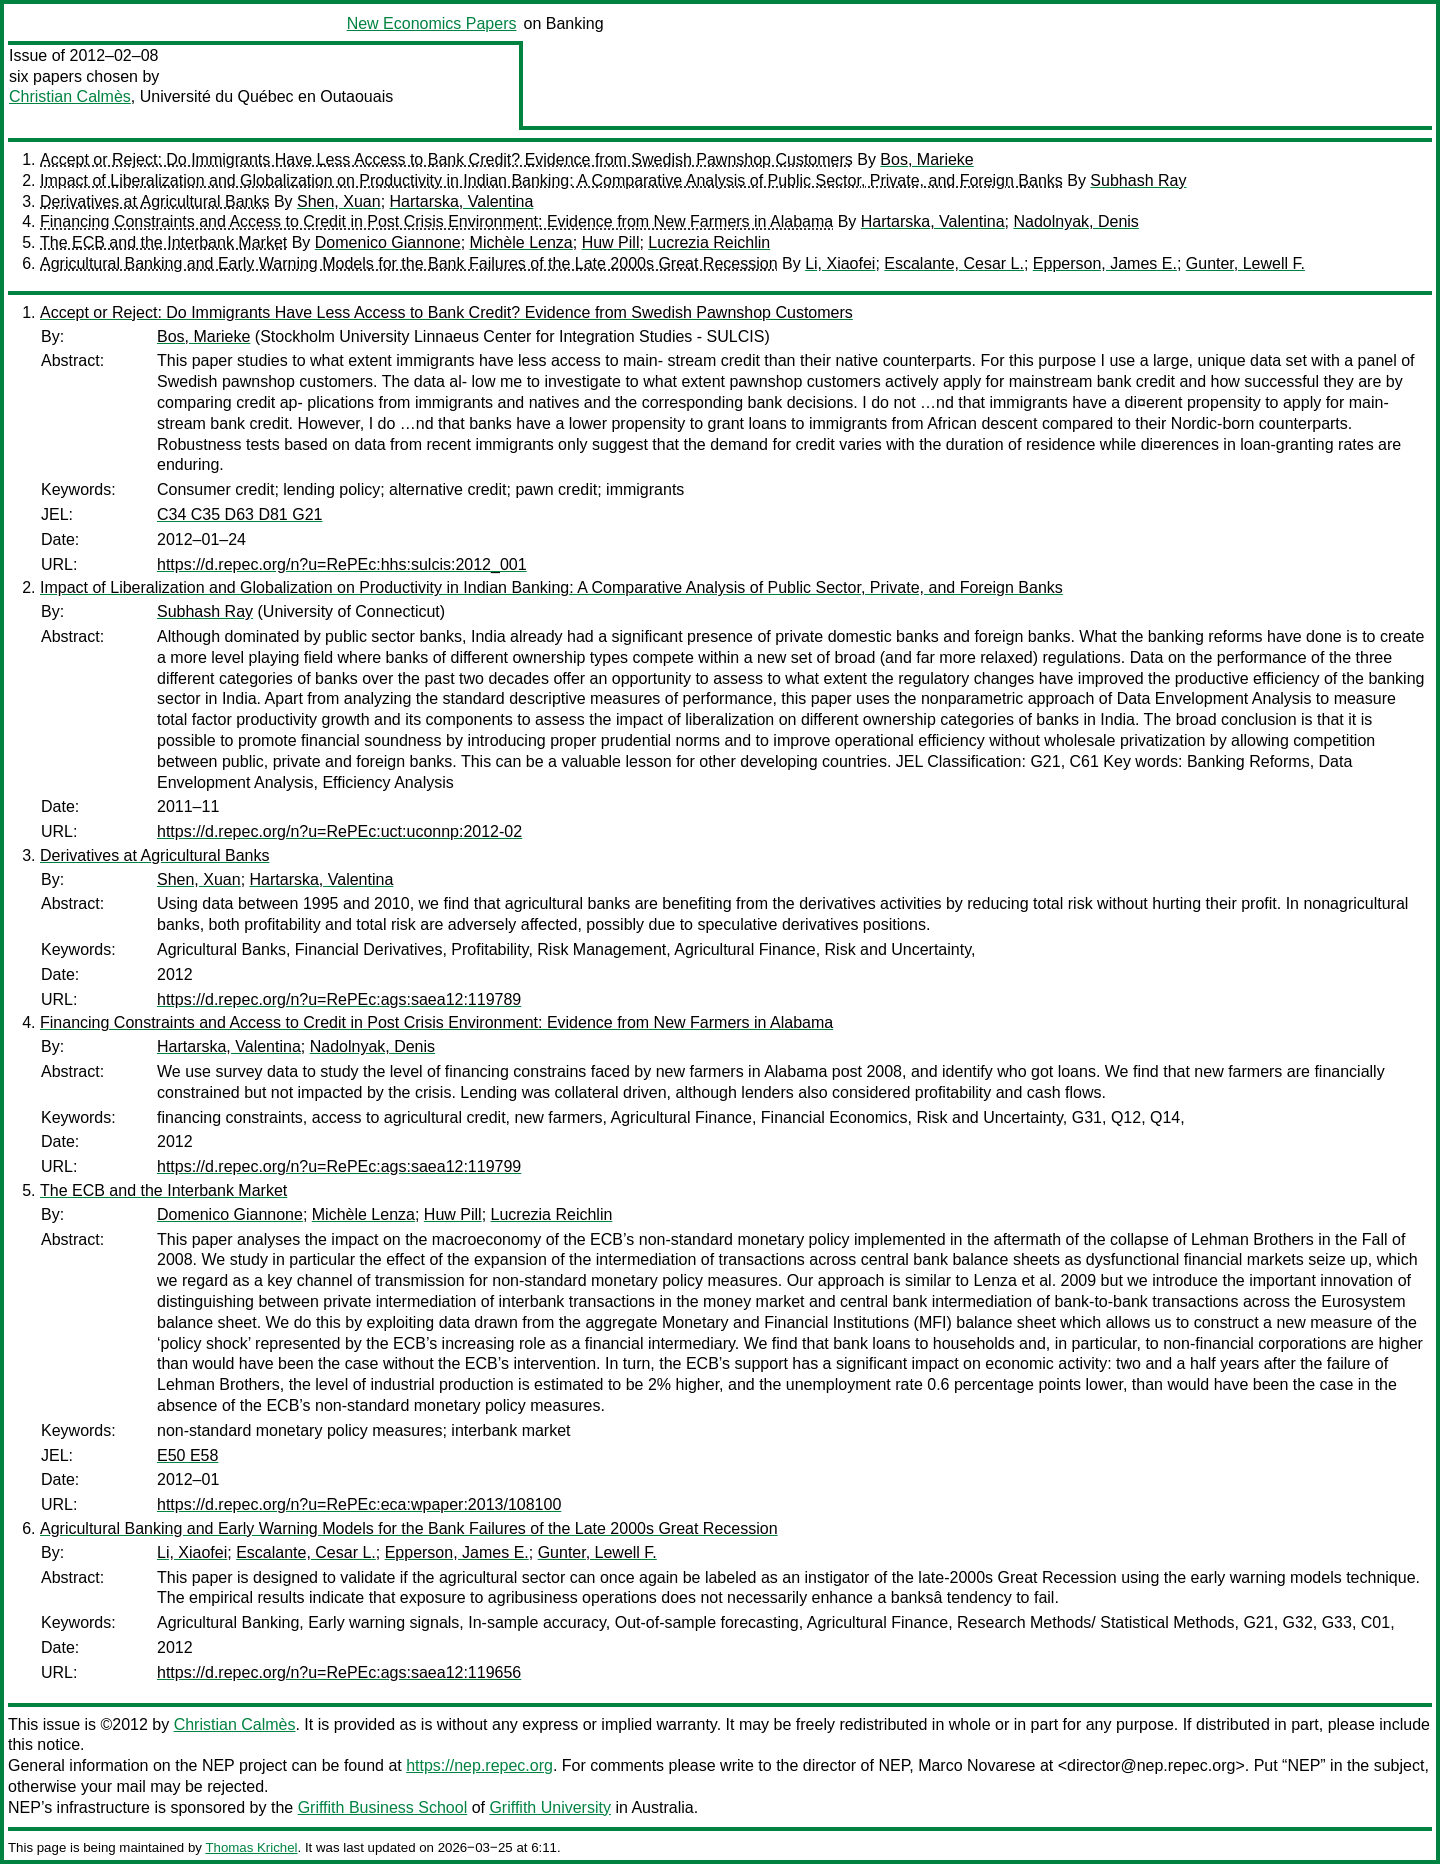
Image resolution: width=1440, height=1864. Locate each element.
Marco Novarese (976, 1765)
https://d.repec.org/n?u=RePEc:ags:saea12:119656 (339, 1672)
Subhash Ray (1138, 180)
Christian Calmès (70, 96)
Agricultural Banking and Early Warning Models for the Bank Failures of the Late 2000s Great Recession (409, 263)
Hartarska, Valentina (462, 201)
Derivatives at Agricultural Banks (154, 201)
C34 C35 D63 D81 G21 (239, 514)
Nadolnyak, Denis (1075, 221)
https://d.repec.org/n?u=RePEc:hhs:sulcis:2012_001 (342, 564)
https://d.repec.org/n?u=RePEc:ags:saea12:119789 (339, 999)
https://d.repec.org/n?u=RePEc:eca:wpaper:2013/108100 (359, 1504)
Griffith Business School (383, 1807)
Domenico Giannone (388, 242)
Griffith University (550, 1807)
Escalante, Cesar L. (954, 263)
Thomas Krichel (251, 1847)
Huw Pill (611, 242)
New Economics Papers (432, 23)
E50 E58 (187, 1455)
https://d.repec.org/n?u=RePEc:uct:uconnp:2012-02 (339, 831)
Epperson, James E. (1105, 263)
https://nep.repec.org (479, 1765)
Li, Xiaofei (840, 263)
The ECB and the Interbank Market (163, 242)
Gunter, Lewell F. (1245, 263)
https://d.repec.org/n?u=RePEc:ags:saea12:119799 (339, 1166)
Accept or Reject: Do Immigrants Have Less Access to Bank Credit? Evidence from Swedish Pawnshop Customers (446, 159)
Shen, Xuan (339, 201)
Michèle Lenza (521, 242)
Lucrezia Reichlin (709, 242)
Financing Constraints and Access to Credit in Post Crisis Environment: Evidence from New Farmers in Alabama (436, 221)
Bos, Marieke (926, 159)
